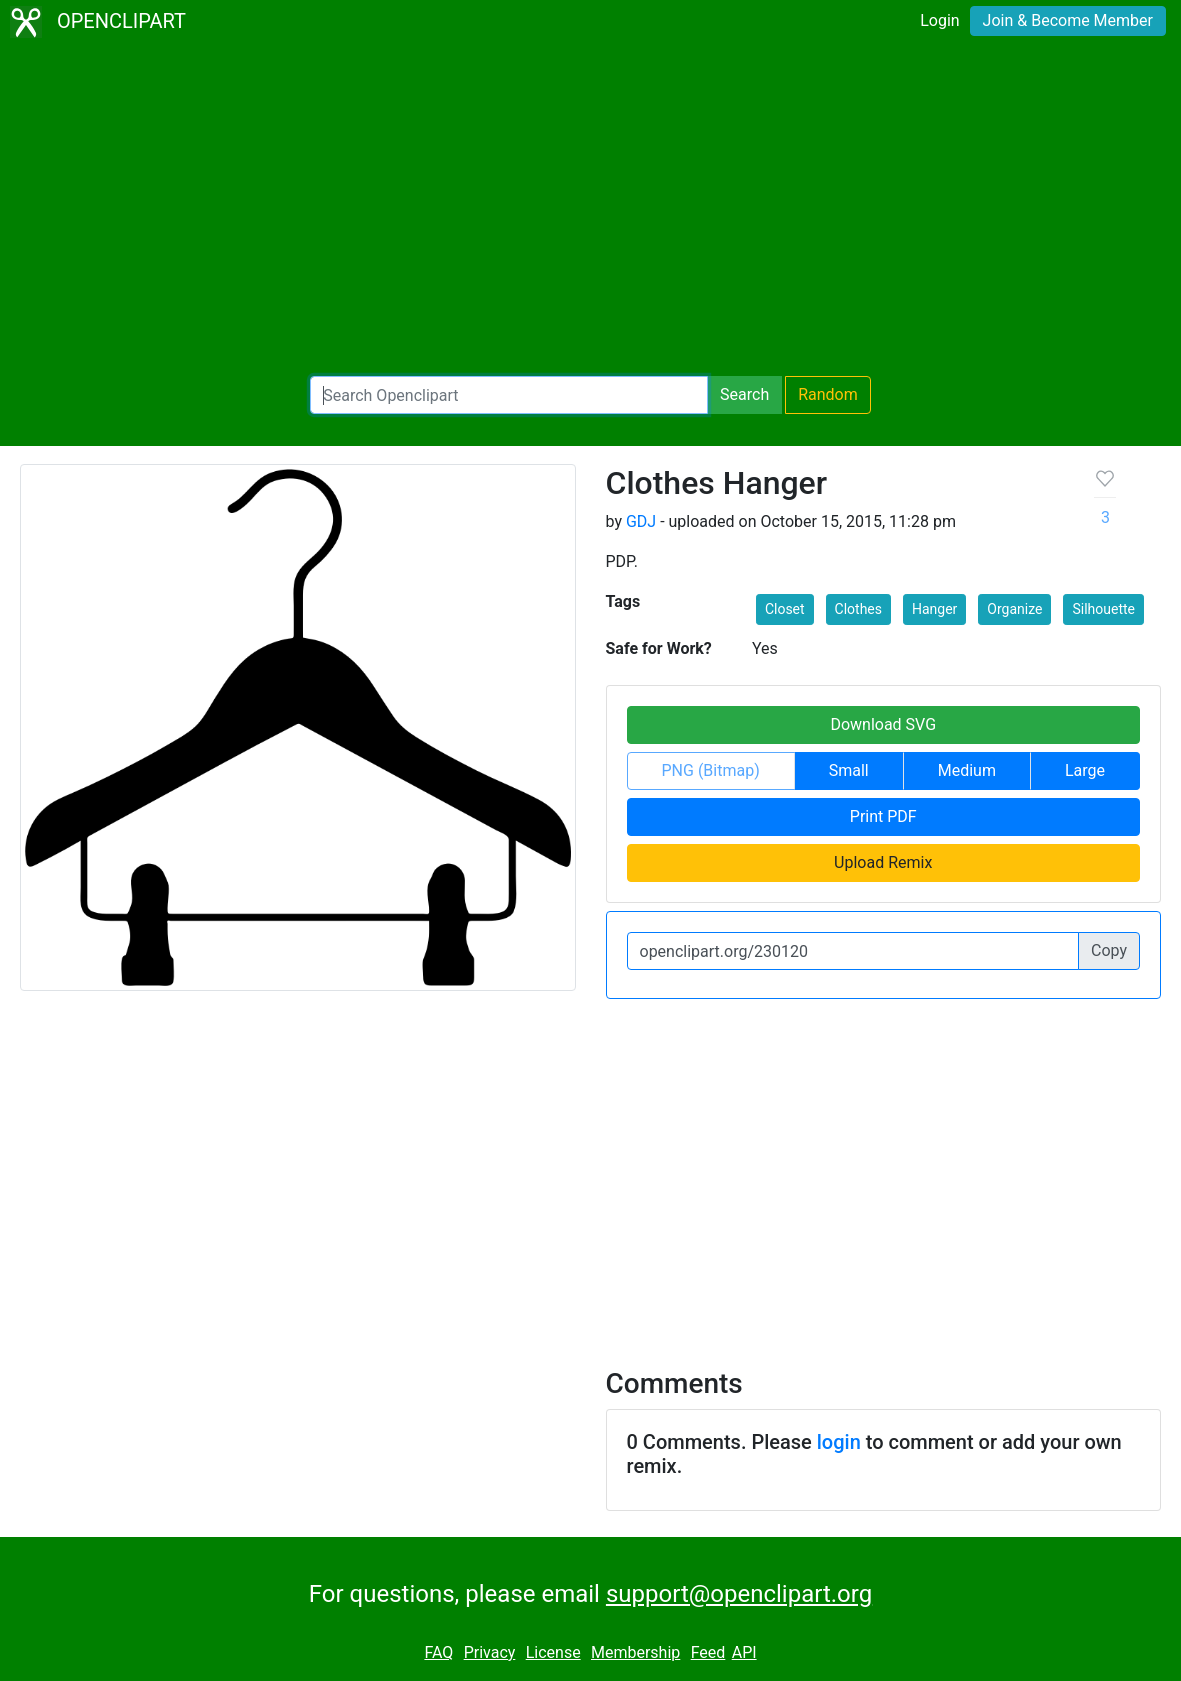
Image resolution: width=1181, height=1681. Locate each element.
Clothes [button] (858, 609)
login (839, 1442)
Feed (708, 1652)
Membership (635, 1652)
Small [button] (849, 770)
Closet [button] (785, 609)
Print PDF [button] (883, 816)
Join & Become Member (1068, 20)
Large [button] (1085, 770)
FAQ (438, 1652)
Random (828, 394)
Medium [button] (967, 770)
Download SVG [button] (883, 724)
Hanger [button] (934, 609)
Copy (1109, 950)
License (553, 1652)
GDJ (641, 521)
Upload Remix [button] (883, 862)
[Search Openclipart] (509, 395)
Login (939, 20)
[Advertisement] (590, 210)
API (744, 1652)
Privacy (490, 1652)
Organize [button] (1014, 609)
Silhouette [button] (1103, 609)
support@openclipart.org (739, 1594)
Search (744, 394)
